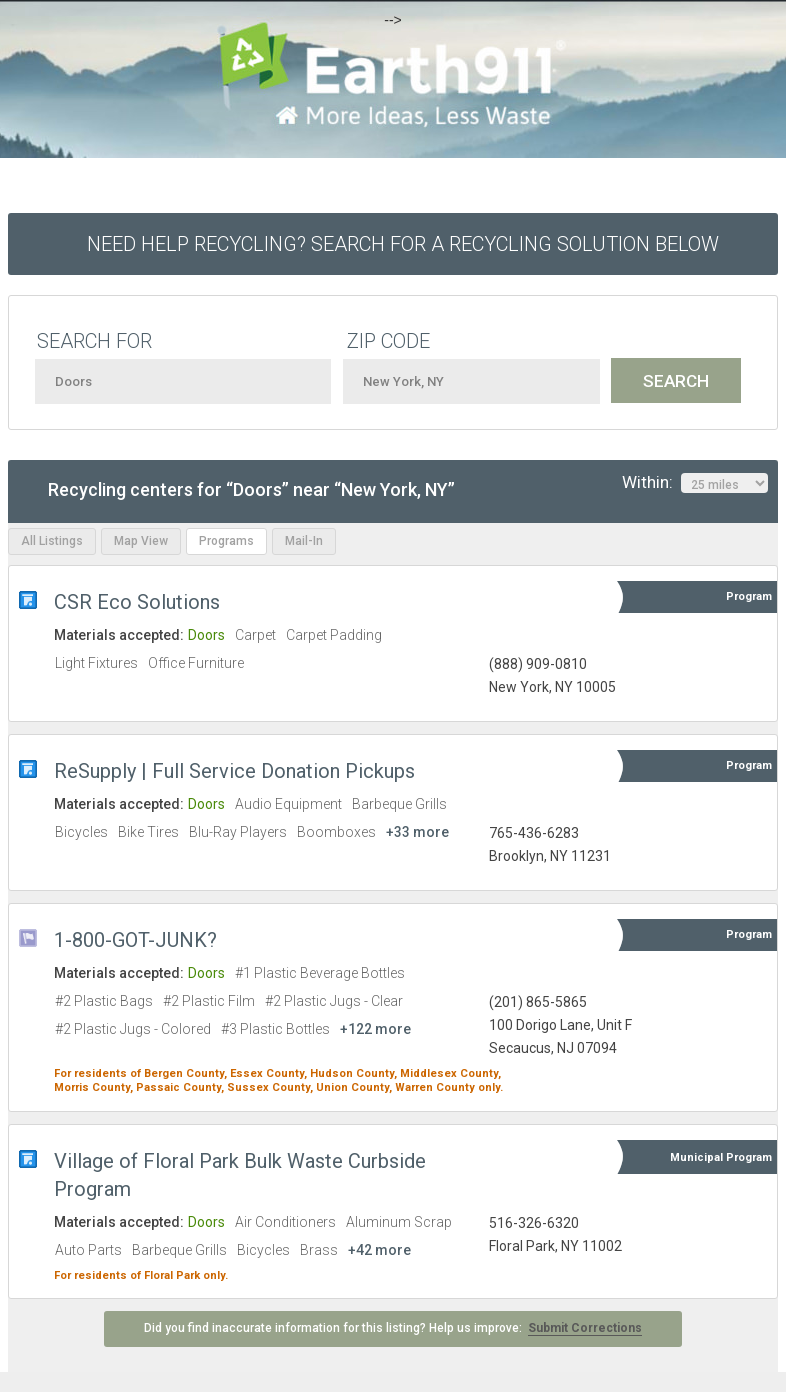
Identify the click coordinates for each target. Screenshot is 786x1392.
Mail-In (304, 541)
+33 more (417, 832)
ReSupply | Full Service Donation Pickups (234, 771)
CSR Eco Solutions (137, 602)
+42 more (379, 1250)
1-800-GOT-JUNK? (135, 940)
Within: (695, 483)
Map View (141, 541)
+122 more (375, 1029)
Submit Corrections (585, 1328)
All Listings (52, 541)
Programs (226, 541)
